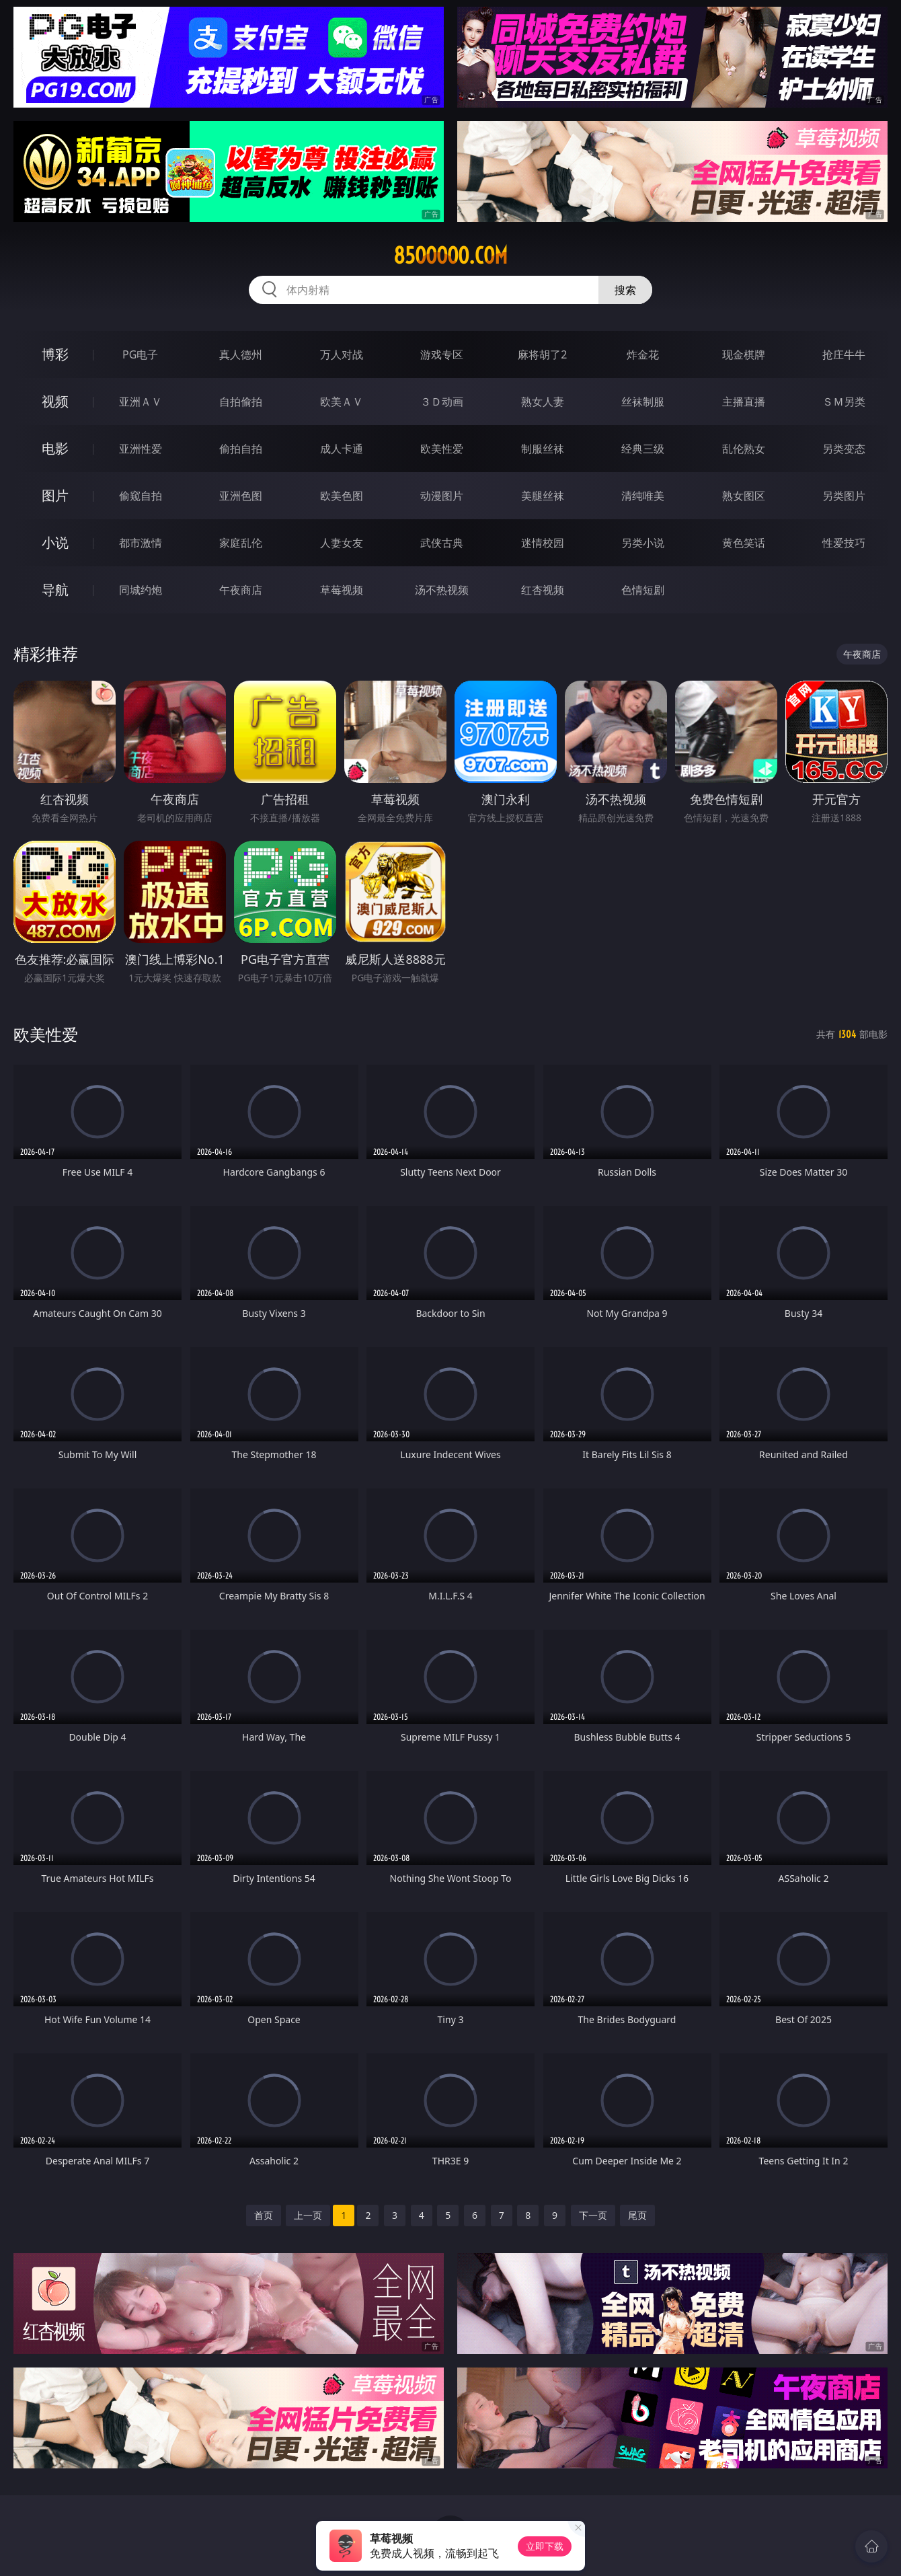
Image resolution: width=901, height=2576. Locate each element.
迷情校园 (542, 542)
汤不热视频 (442, 589)
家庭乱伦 (240, 542)
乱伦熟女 (743, 448)
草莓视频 (341, 589)
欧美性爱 (441, 448)
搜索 (625, 289)
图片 (55, 495)
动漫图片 (441, 495)
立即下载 (544, 2546)
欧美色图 (341, 495)
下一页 (593, 2215)
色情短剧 (642, 589)
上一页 (308, 2215)
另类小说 (642, 542)
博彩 (55, 354)
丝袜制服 (642, 401)
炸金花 (643, 354)
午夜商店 (240, 589)
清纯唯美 (642, 495)
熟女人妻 (542, 401)
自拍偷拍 (240, 401)
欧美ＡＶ (341, 401)
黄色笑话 (743, 542)
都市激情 (140, 542)
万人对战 (341, 354)
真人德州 (240, 354)
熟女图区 (743, 495)
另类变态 (843, 448)
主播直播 (743, 401)
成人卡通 (341, 448)
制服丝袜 (542, 448)
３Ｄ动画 (441, 401)
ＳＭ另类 (843, 401)
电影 (55, 448)
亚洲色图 (240, 495)
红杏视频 (542, 589)
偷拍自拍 (240, 448)
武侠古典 (441, 542)
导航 (55, 589)
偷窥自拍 (140, 495)
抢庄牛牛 (843, 354)
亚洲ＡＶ (140, 401)
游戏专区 (441, 354)
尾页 (637, 2215)
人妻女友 (341, 542)
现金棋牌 (743, 354)
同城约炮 (140, 589)
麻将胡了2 (542, 354)
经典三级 (642, 448)
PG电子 (140, 354)
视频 (55, 401)
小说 (55, 542)
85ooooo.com (450, 255)
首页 (263, 2215)
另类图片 (843, 495)
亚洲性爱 (140, 448)
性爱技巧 (843, 542)
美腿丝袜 (542, 495)
